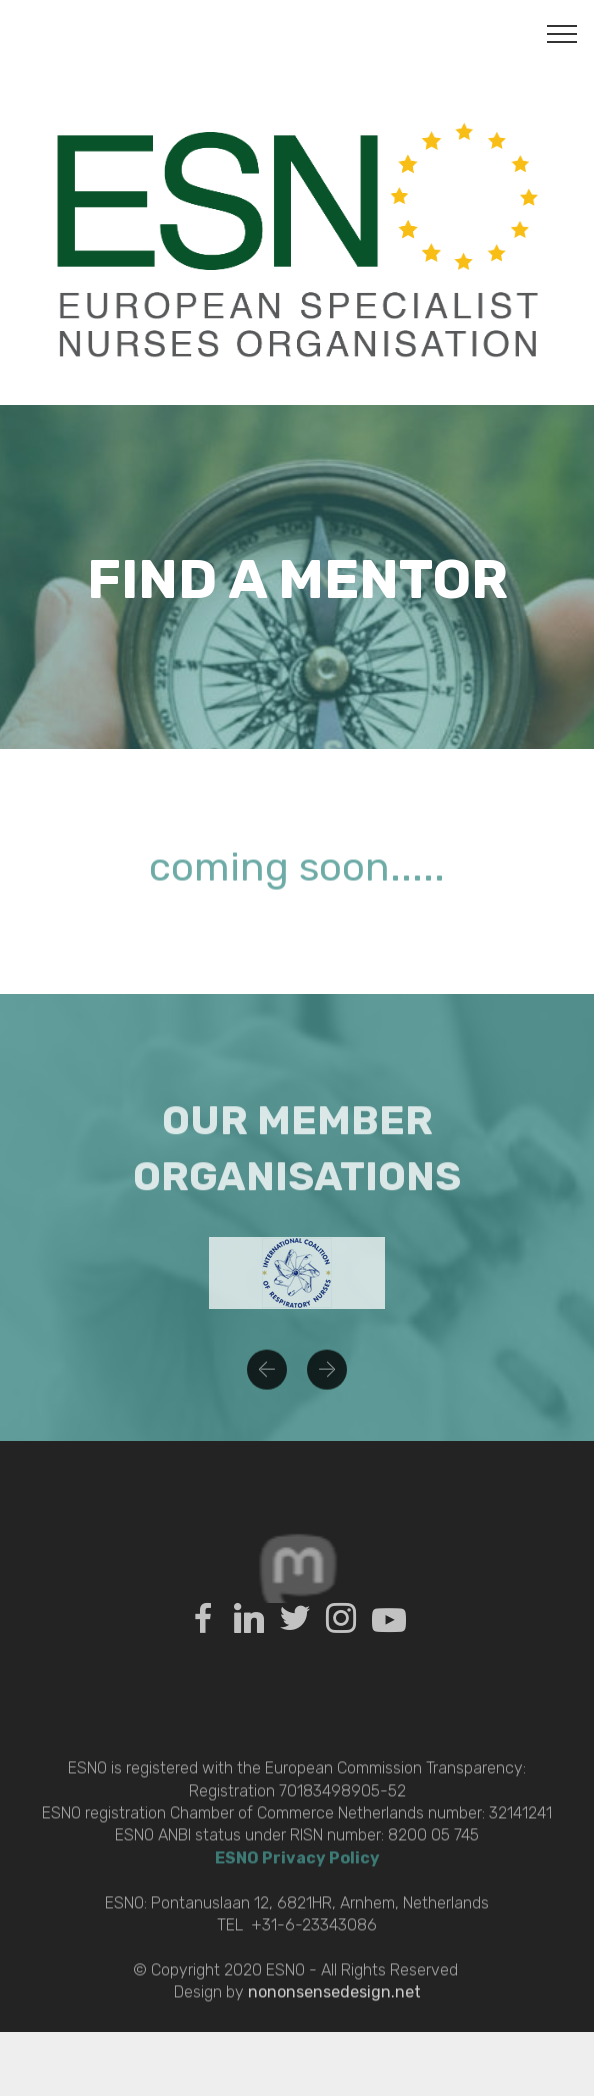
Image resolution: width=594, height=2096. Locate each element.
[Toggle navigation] (562, 33)
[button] (267, 1382)
